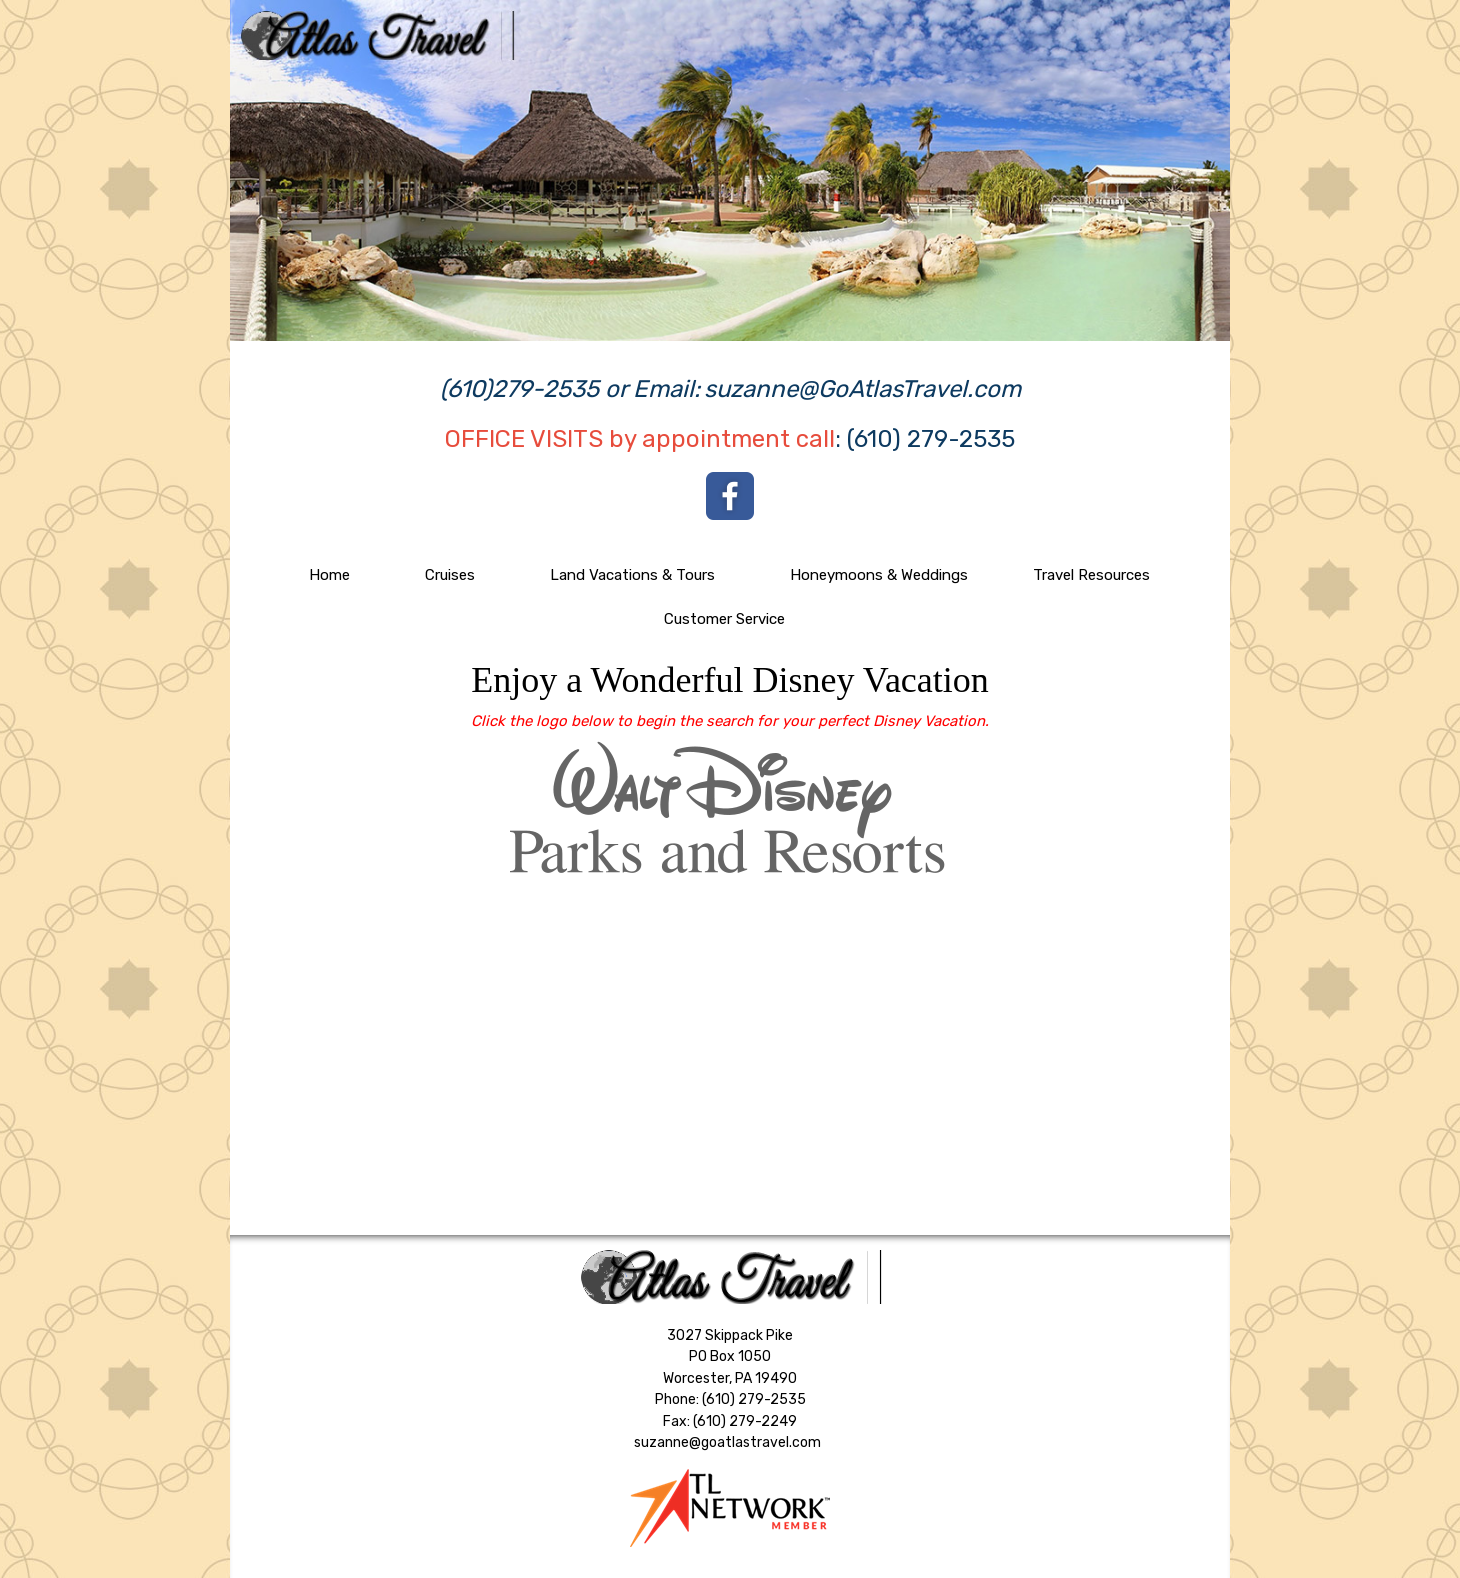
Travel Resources (1091, 575)
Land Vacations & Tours (632, 575)
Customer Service (724, 619)
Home (329, 575)
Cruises (450, 575)
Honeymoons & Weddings (879, 575)
